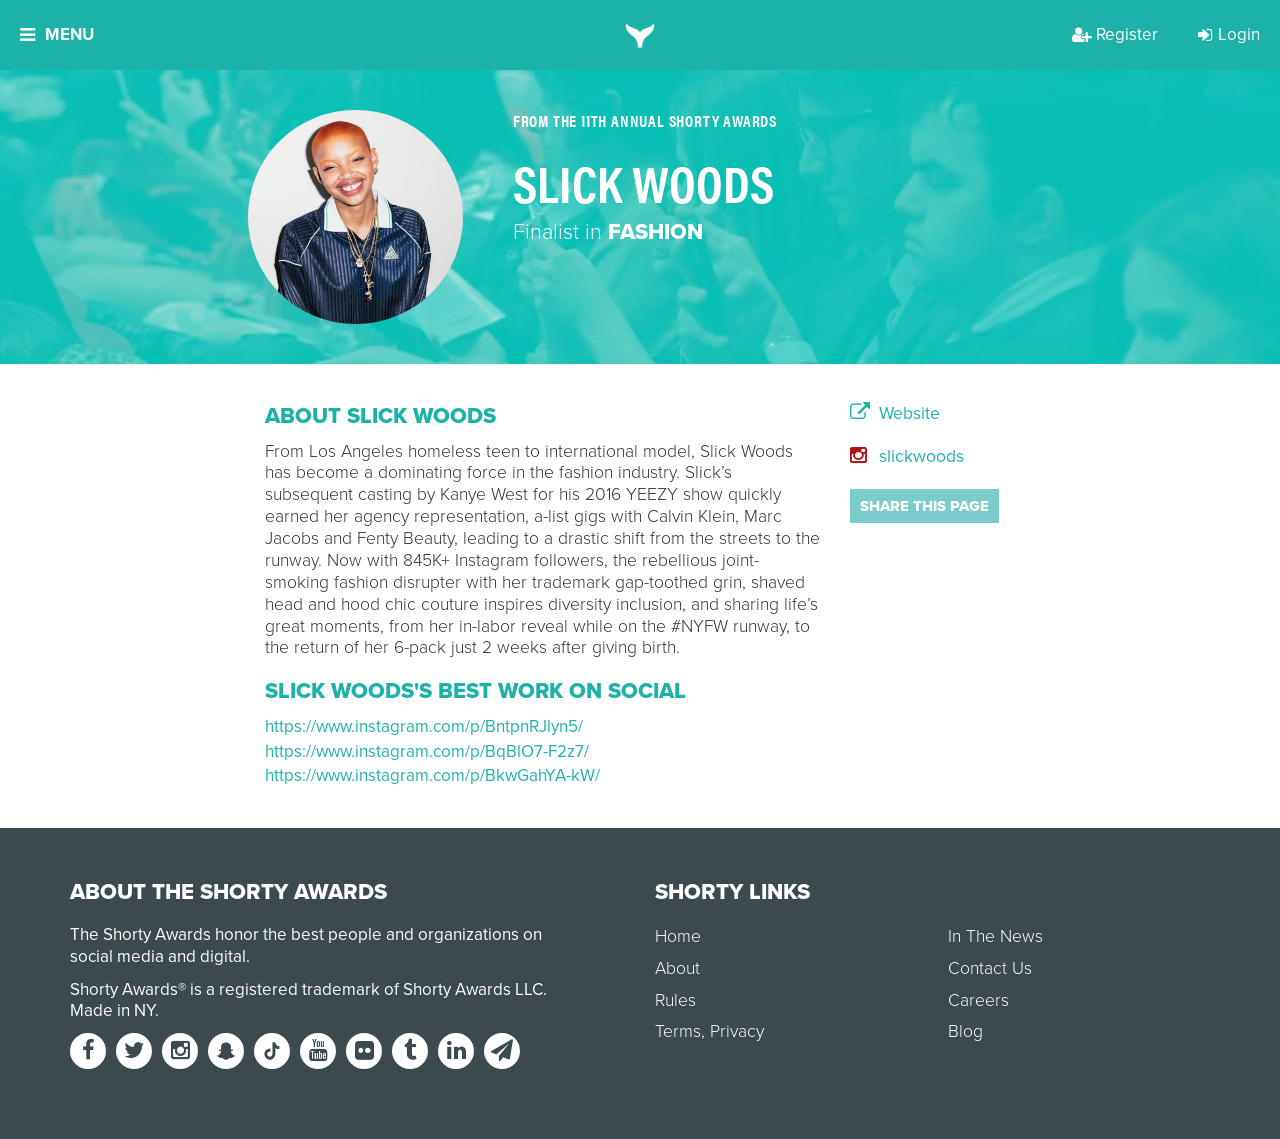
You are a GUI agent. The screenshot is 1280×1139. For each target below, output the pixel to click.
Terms (678, 1031)
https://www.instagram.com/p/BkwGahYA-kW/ (432, 775)
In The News (995, 936)
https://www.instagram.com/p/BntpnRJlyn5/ (424, 726)
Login (1229, 34)
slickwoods (907, 456)
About (677, 968)
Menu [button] (57, 34)
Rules (675, 1000)
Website (895, 414)
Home (678, 936)
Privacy (737, 1031)
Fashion (655, 232)
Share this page (924, 506)
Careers (978, 1000)
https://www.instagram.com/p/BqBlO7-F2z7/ (427, 751)
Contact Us (990, 968)
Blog (965, 1031)
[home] (640, 35)
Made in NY (112, 1010)
